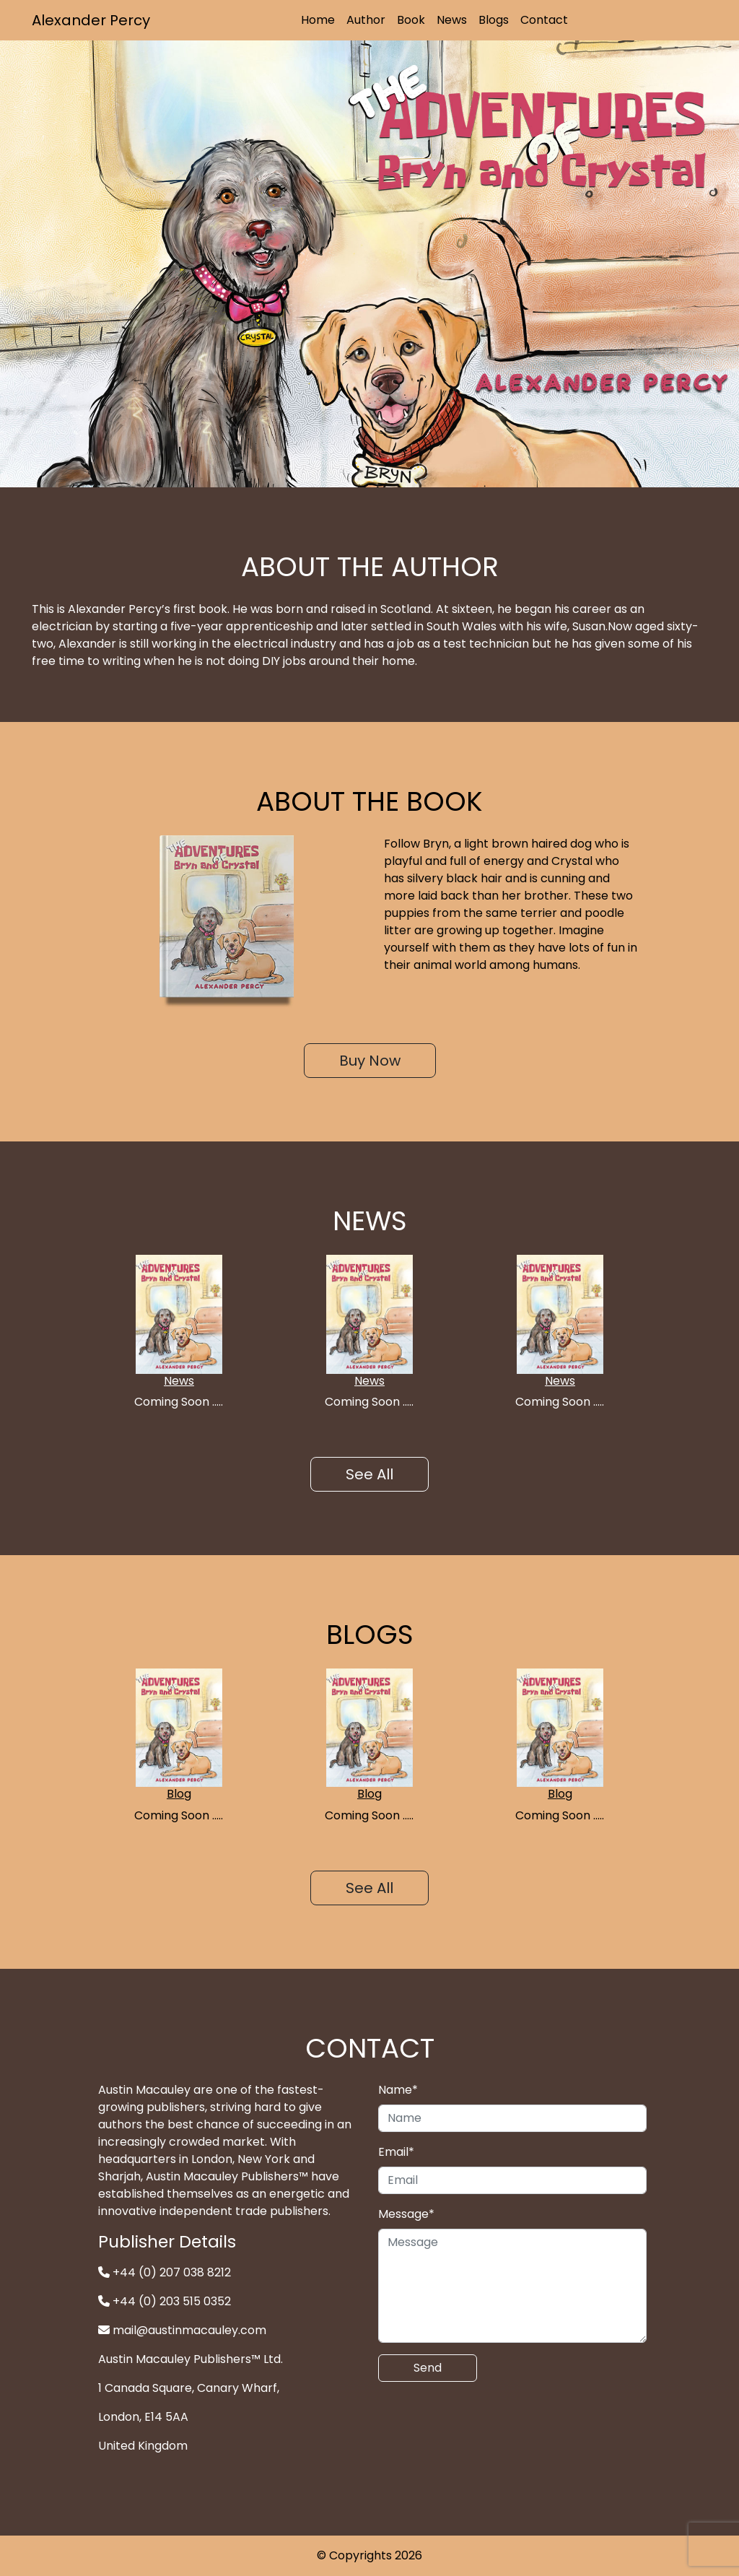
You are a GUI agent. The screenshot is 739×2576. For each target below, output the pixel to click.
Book (411, 20)
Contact (544, 20)
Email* (396, 2152)
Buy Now (370, 1060)
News (452, 20)
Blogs (493, 20)
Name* (398, 2089)
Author (365, 20)
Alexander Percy (91, 20)
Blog (179, 1793)
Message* (406, 2214)
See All (369, 1474)
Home (318, 20)
